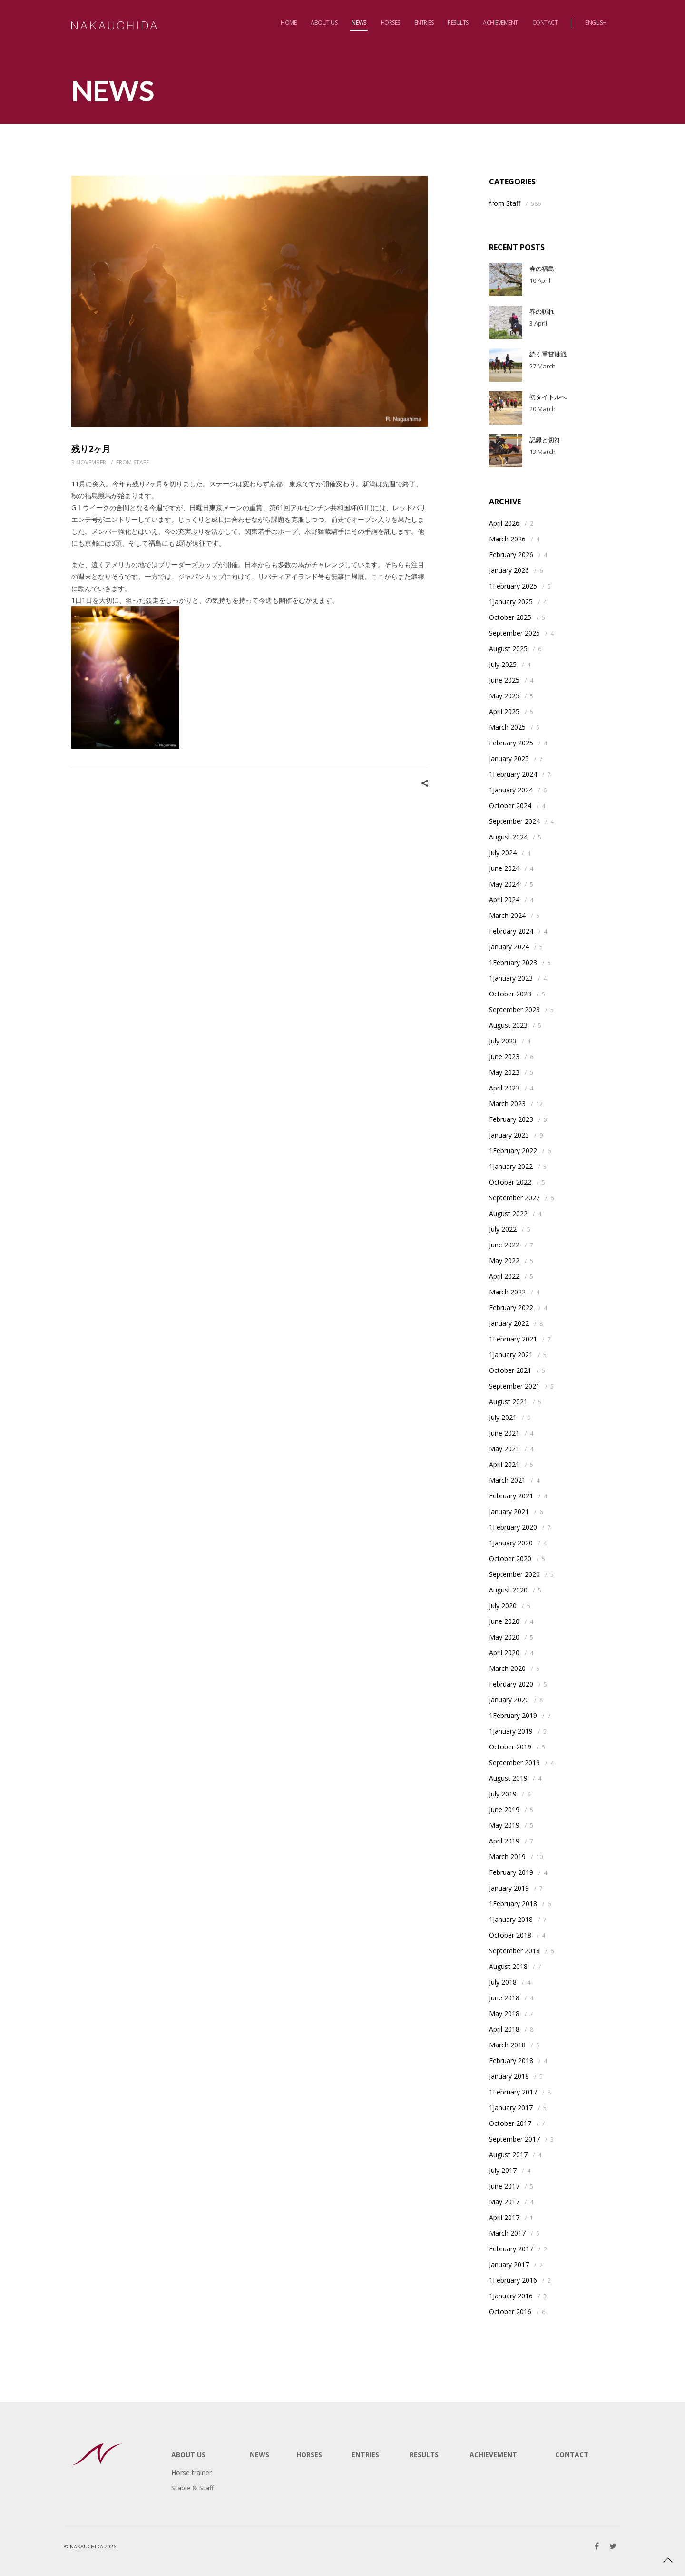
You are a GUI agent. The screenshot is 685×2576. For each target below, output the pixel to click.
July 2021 (503, 1417)
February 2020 (511, 1683)
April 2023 (504, 1087)
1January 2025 (511, 601)
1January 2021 (511, 1354)
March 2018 (507, 2044)
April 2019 (504, 1840)
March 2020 (507, 1668)
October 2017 (510, 2123)
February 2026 (511, 554)
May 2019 (504, 1825)
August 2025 (508, 648)
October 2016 (510, 2311)
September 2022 (514, 1197)
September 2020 (514, 1574)
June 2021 (504, 1433)
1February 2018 (513, 1903)
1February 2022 (513, 1150)
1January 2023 (511, 978)
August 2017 (508, 2154)
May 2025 (504, 695)
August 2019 (508, 1778)
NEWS (259, 2454)
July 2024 (503, 852)
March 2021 (507, 1480)
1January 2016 (511, 2295)
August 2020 (508, 1589)
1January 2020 (511, 1542)
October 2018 (510, 1934)
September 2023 (514, 1009)
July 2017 (503, 2170)
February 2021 (511, 1495)
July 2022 (503, 1229)
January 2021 (509, 1511)
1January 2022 (511, 1166)
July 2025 (503, 664)
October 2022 (510, 1182)
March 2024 (507, 915)
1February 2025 (513, 585)
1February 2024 (513, 774)
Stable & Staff (192, 2487)
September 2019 (514, 1762)
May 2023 (504, 1072)
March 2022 (507, 1291)
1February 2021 (513, 1338)
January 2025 (509, 758)
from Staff (132, 462)
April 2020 (504, 1652)
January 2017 (509, 2264)
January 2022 (509, 1323)
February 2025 (511, 742)
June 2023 (504, 1056)
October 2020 (510, 1558)
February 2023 (511, 1119)
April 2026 (504, 523)
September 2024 (514, 821)
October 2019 (510, 1746)
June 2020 (504, 1621)
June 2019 (504, 1809)
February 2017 (511, 2248)
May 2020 (504, 1636)
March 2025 (507, 727)
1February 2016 (513, 2280)
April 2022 (504, 1276)
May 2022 (504, 1260)
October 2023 (510, 993)
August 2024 (508, 836)
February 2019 (511, 1872)
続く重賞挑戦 (548, 354)
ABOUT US (188, 2454)
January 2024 (509, 946)
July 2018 (503, 1982)
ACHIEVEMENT (493, 2454)
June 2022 (504, 1244)
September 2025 (514, 632)
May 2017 (504, 2201)
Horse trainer (191, 2472)
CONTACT (571, 2454)
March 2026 (507, 538)
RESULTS (424, 2454)
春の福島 (541, 268)
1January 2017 (511, 2107)
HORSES (309, 2454)
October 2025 (510, 617)
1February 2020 (513, 1527)
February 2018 (511, 2060)
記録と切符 (544, 439)
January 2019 (509, 1887)
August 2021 (508, 1401)
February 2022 (511, 1307)
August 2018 (508, 1966)
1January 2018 (511, 1919)
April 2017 (504, 2217)
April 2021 (504, 1464)
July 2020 (503, 1605)
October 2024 (510, 805)
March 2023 (507, 1103)
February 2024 (511, 931)
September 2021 (514, 1385)
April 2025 (504, 711)
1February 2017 (513, 2091)
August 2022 (508, 1213)
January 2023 (509, 1134)
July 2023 (503, 1040)
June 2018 (504, 1997)
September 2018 (514, 1950)
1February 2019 (513, 1715)
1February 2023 (513, 962)
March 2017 (507, 2233)
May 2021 (504, 1448)
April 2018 (504, 2029)
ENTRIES (365, 2454)
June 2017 (504, 2185)
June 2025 (504, 680)
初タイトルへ (548, 397)
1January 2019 (511, 1731)
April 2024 (504, 899)
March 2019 (507, 1856)
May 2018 (504, 2013)
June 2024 (504, 868)
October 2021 (510, 1370)
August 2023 (508, 1025)
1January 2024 (511, 789)
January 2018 (509, 2076)
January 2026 (509, 570)
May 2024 (504, 883)
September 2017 (514, 2138)
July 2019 (503, 1793)
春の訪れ (541, 311)
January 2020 (509, 1699)
